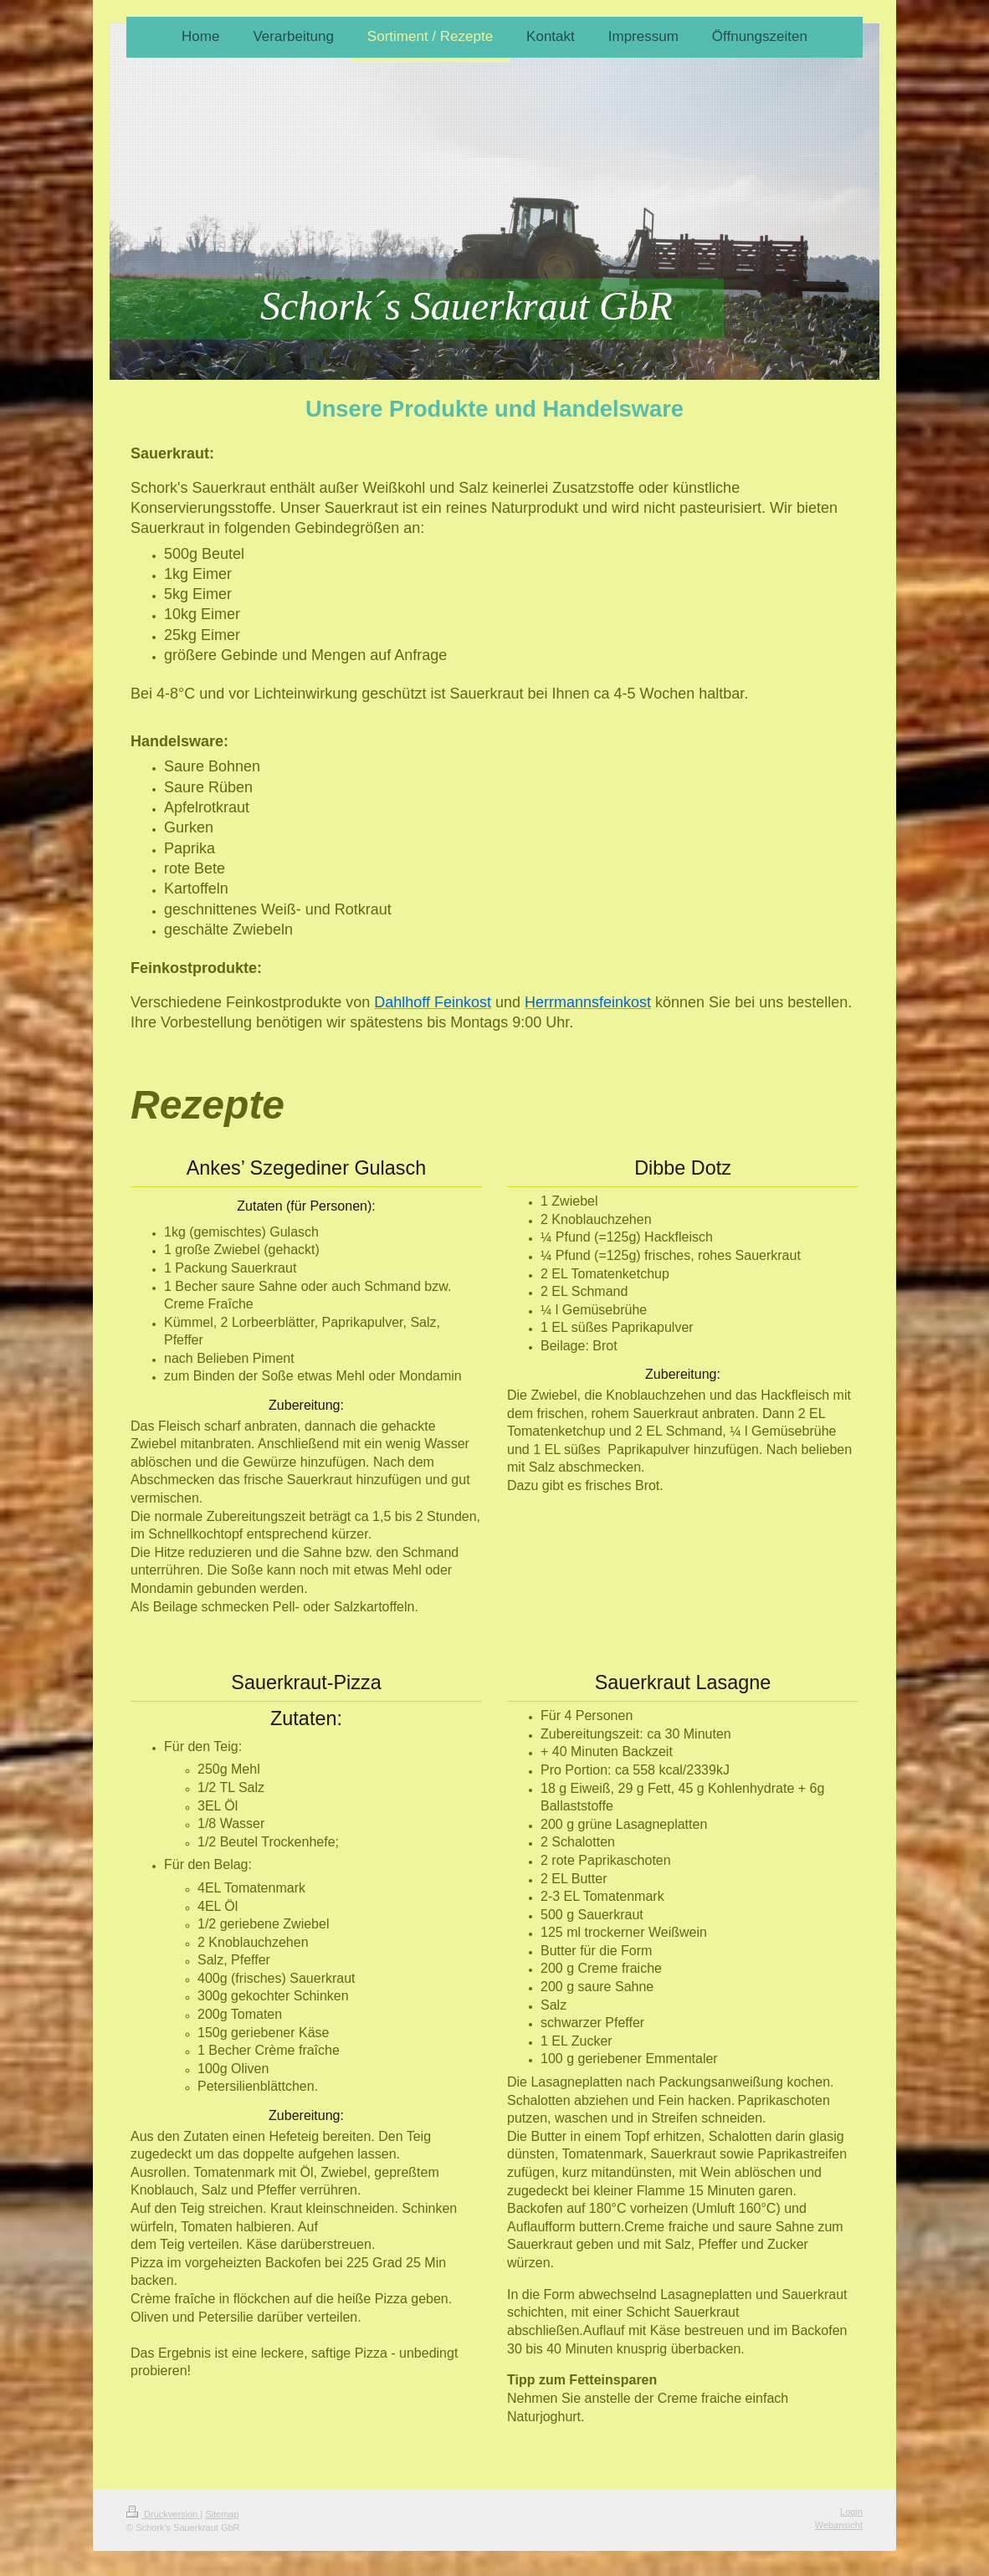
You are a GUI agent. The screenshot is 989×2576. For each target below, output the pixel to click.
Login (851, 2512)
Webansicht (839, 2525)
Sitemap (221, 2514)
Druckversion (163, 2514)
